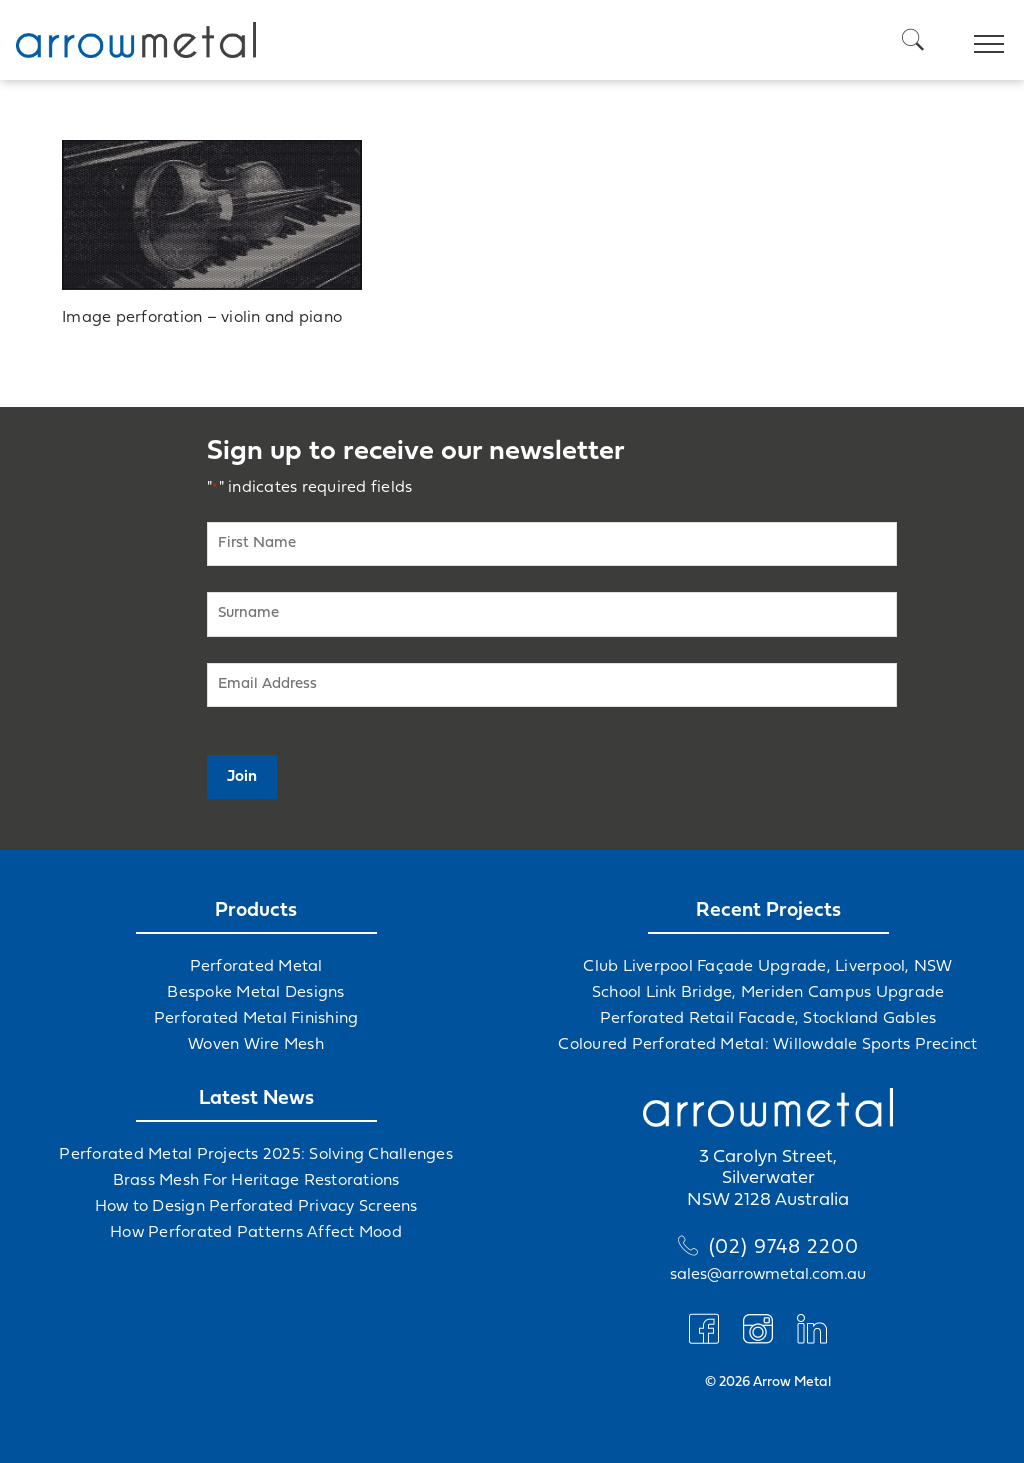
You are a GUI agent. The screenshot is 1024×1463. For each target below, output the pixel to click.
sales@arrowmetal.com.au (768, 1275)
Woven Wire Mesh (256, 1045)
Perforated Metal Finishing (256, 1019)
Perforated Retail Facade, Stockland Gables (768, 1019)
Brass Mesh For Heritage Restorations (256, 1181)
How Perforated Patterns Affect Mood (256, 1233)
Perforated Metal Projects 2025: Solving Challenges (256, 1155)
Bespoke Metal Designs (255, 993)
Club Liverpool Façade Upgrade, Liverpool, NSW (767, 967)
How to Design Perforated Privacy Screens (256, 1207)
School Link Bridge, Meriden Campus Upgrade (768, 993)
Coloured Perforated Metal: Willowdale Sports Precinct (767, 1045)
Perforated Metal (256, 967)
